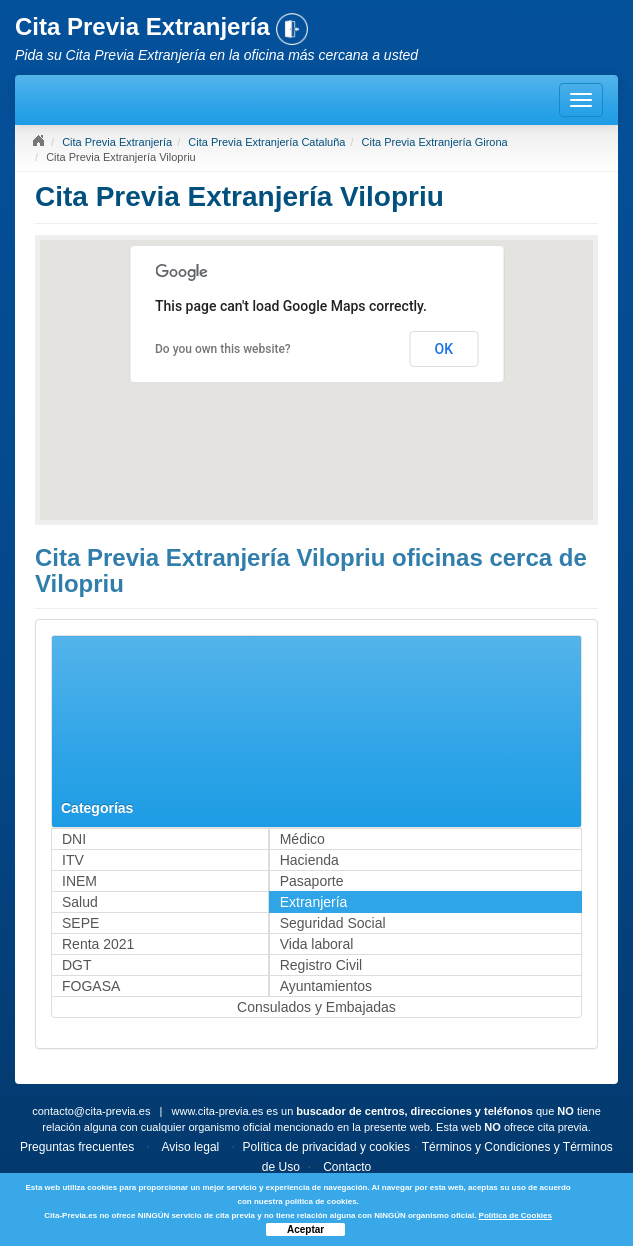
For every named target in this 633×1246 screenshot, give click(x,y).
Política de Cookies (515, 1215)
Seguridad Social (333, 923)
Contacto (347, 1167)
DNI (74, 839)
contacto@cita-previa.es (91, 1111)
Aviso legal (190, 1147)
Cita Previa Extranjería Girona (435, 142)
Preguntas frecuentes (77, 1147)
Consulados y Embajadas (316, 1007)
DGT (77, 965)
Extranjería (314, 902)
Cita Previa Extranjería (117, 142)
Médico (302, 839)
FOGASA (91, 986)
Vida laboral (317, 944)
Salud (80, 902)
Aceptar (305, 1229)
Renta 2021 (98, 944)
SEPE (80, 923)
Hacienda (309, 860)
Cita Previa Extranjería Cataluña (266, 142)
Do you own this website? (223, 349)
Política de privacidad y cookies (326, 1147)
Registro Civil (321, 965)
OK (444, 349)
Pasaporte (312, 881)
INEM (79, 881)
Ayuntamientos (326, 986)
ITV (73, 860)
